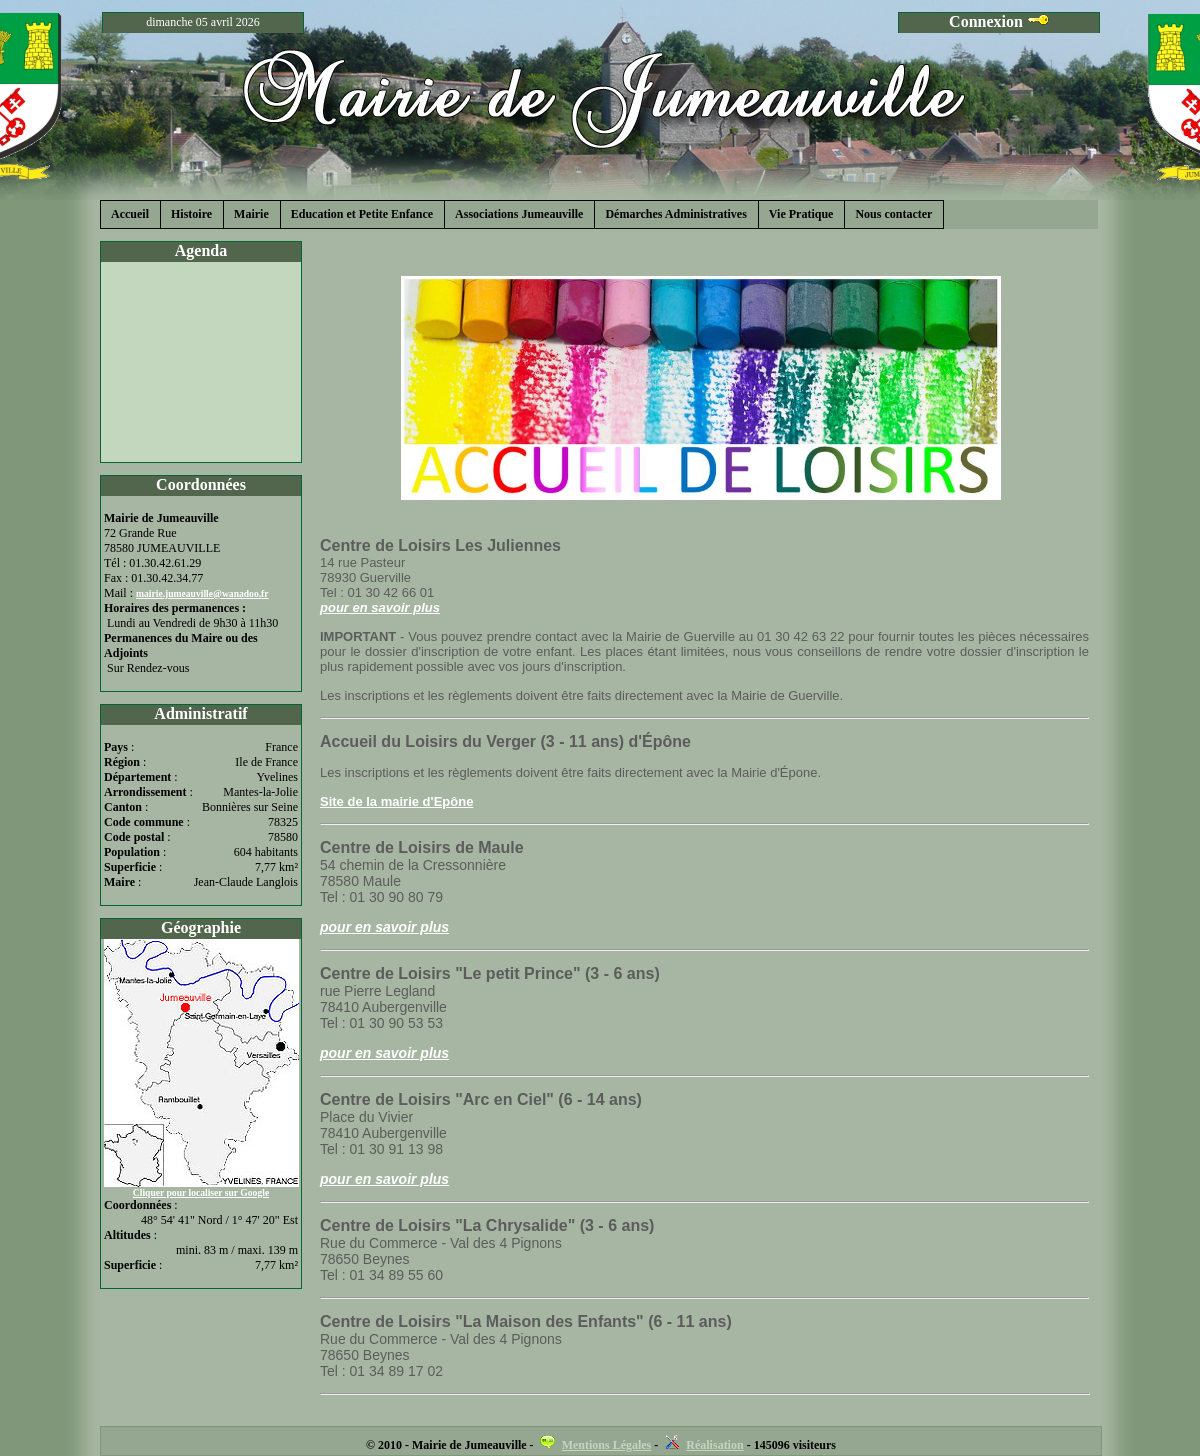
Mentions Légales (607, 1445)
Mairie (251, 214)
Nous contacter (893, 214)
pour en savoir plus (380, 607)
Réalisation (714, 1445)
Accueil (130, 214)
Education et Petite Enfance (362, 214)
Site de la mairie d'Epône (396, 801)
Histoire (191, 214)
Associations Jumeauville (519, 214)
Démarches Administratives (675, 214)
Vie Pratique (801, 214)
